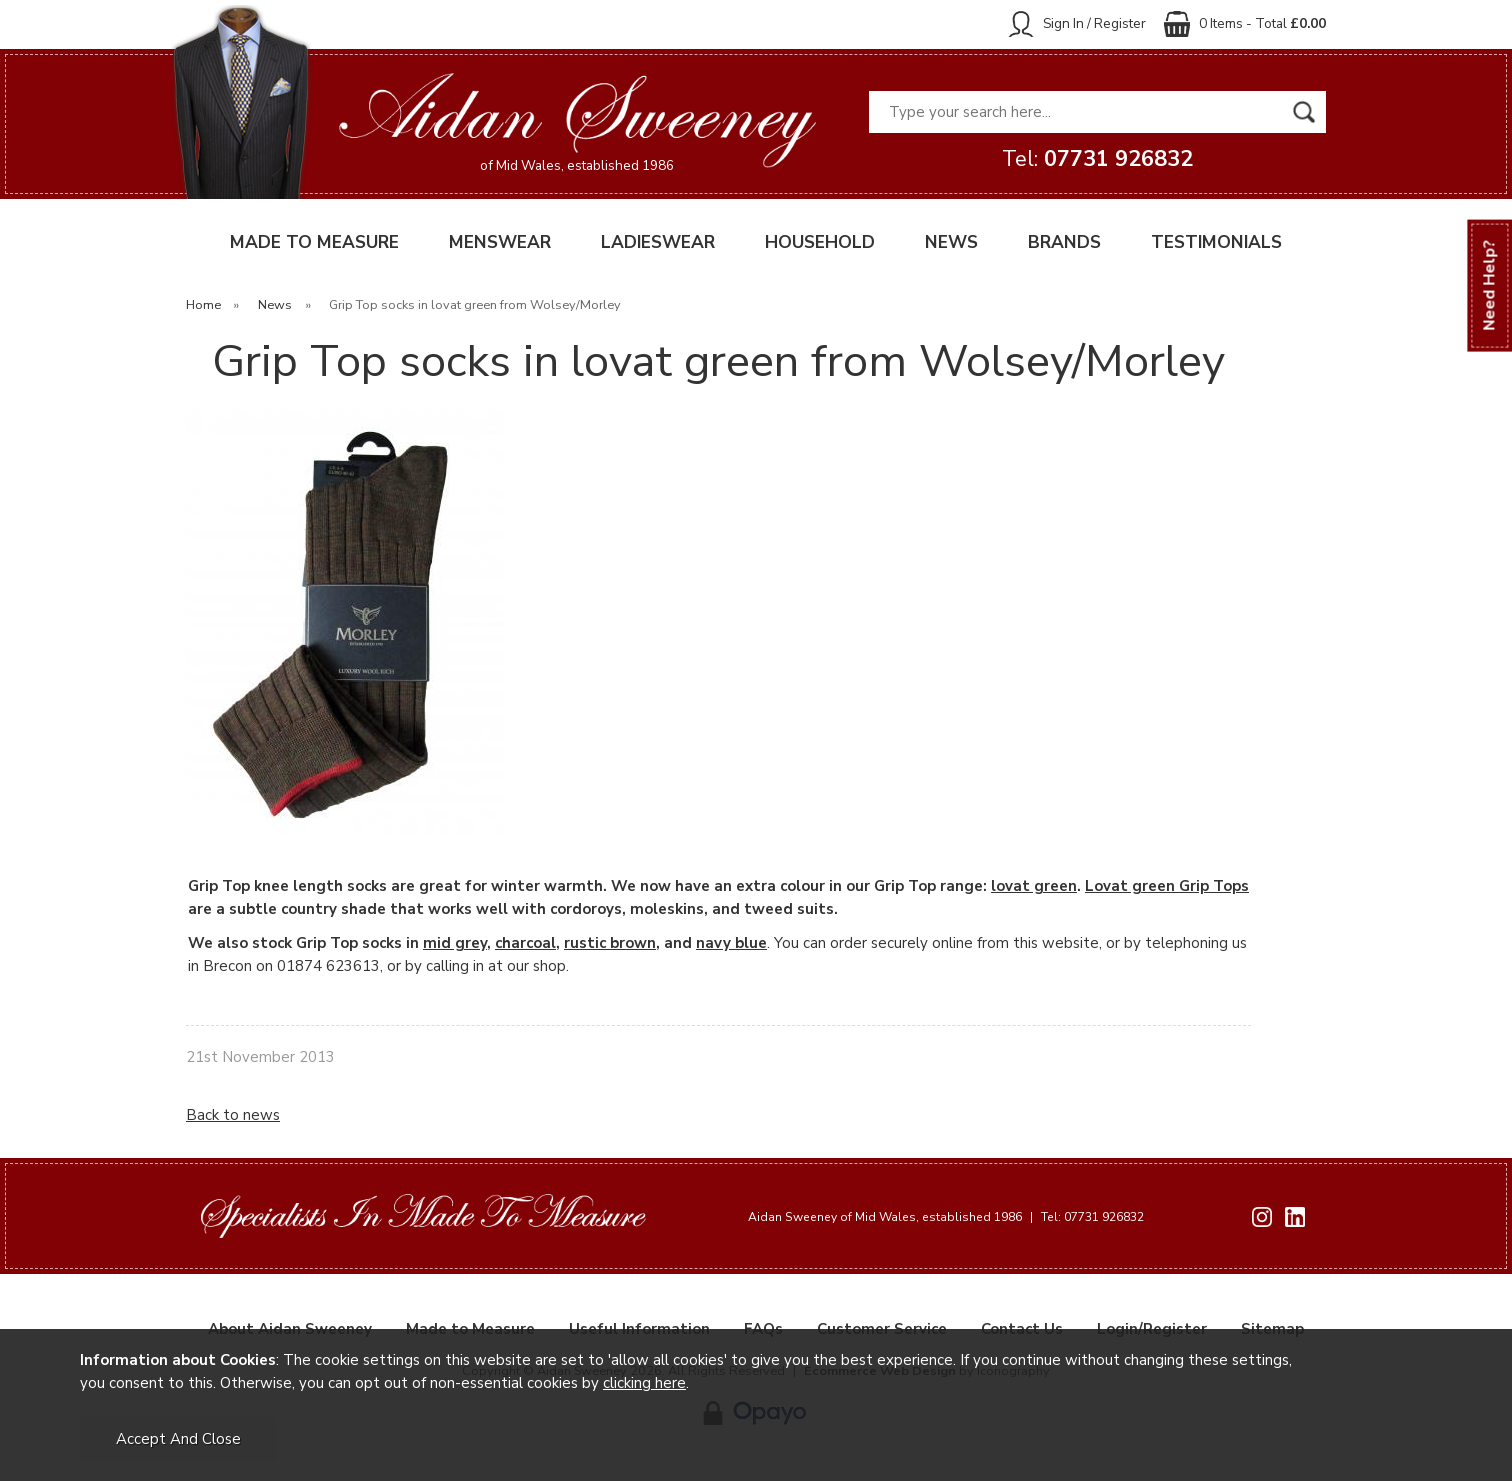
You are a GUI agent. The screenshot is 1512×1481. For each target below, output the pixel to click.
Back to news (233, 1115)
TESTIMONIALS (1216, 242)
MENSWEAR (500, 242)
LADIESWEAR (658, 242)
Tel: (1097, 159)
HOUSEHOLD (820, 242)
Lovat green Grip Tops (1167, 886)
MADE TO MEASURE (314, 242)
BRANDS (1064, 242)
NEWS (951, 242)
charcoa (523, 943)
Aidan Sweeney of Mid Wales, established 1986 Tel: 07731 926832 (946, 1217)
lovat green (1034, 886)
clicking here (644, 1383)
